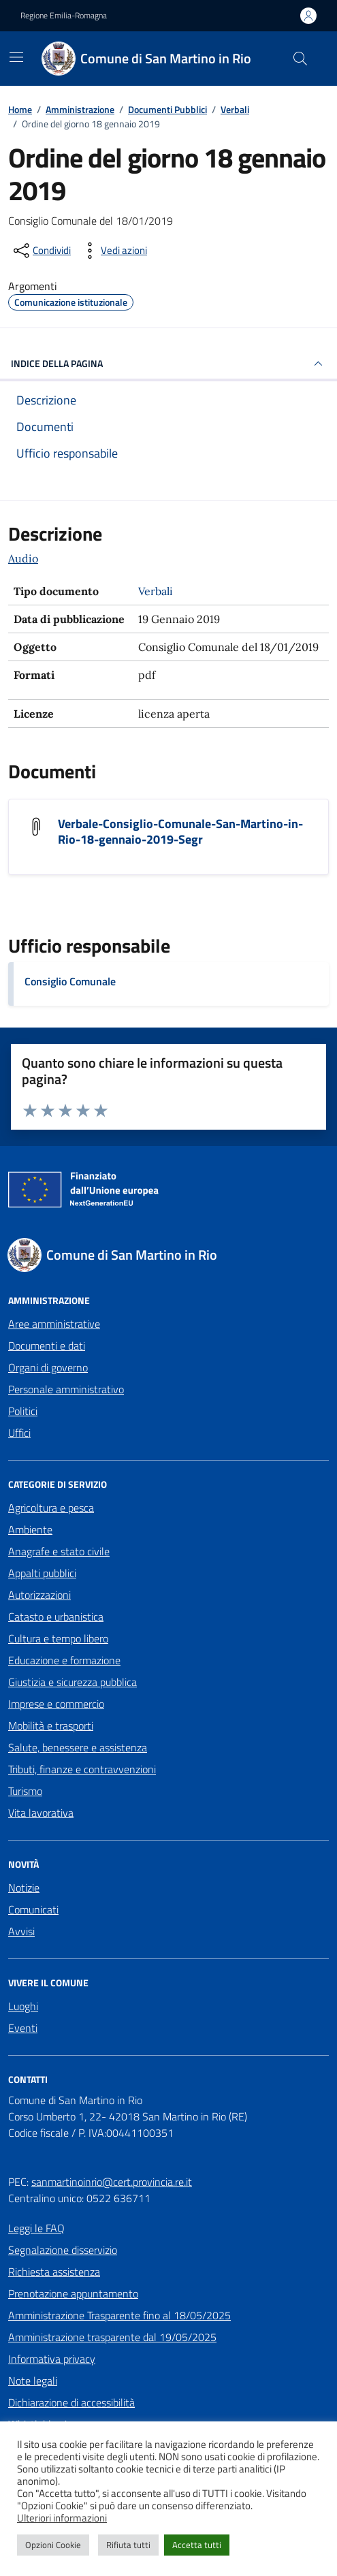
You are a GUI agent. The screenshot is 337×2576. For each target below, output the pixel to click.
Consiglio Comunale (70, 981)
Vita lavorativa (41, 1812)
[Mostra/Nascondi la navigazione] (16, 57)
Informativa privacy (51, 2359)
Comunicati (33, 1909)
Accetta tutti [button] (196, 2544)
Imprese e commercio (56, 1704)
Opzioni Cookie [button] (53, 2544)
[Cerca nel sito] (300, 58)
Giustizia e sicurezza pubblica (72, 1682)
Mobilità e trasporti (50, 1725)
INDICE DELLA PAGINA (168, 363)
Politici (22, 1411)
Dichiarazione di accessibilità (71, 2402)
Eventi (22, 2028)
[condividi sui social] (41, 250)
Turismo (25, 1791)
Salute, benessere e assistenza (77, 1747)
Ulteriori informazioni (62, 2518)
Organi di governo (48, 1367)
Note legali (32, 2380)
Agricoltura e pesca (51, 1507)
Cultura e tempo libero (58, 1638)
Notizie (23, 1887)
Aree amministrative (54, 1324)
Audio (23, 558)
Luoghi (23, 2006)
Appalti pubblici (42, 1573)
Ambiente (30, 1529)
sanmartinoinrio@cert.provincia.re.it (111, 2182)
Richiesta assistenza (54, 2271)
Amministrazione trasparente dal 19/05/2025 (112, 2337)
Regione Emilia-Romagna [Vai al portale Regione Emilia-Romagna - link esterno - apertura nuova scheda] (63, 16)
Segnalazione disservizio (62, 2250)
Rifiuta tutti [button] (128, 2544)
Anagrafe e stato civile (59, 1551)
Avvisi (21, 1931)
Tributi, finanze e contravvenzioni (82, 1769)
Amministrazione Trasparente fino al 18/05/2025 (119, 2315)
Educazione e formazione (64, 1660)
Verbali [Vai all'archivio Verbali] (155, 591)
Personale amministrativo (66, 1389)
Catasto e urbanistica (55, 1616)
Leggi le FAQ (36, 2228)
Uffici (19, 1433)
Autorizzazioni (39, 1595)
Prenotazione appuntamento (73, 2293)
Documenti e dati (46, 1345)
